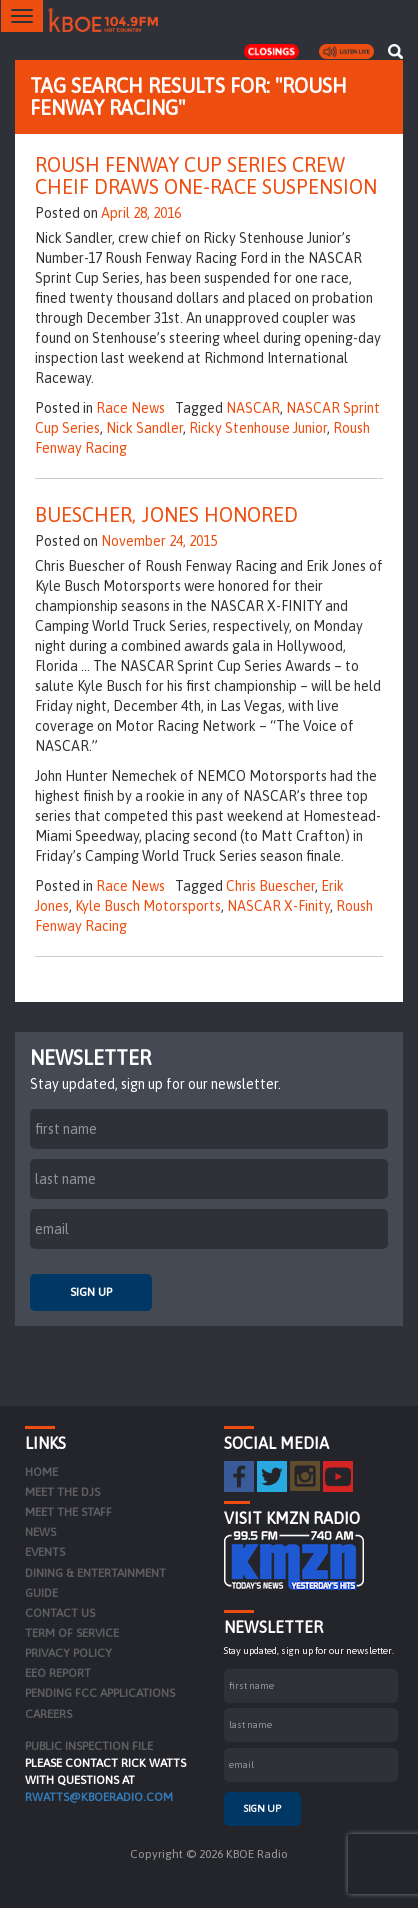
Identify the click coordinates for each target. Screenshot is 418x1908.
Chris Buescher (270, 886)
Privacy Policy (68, 1653)
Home (41, 1472)
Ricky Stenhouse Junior (258, 428)
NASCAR (253, 408)
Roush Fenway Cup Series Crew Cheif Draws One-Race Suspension (206, 175)
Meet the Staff (68, 1512)
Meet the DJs (62, 1492)
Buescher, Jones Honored (166, 514)
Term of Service (72, 1633)
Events (45, 1552)
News (40, 1532)
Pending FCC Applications (100, 1693)
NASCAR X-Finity (278, 906)
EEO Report (58, 1673)
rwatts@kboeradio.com (99, 1797)
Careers (48, 1714)
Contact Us (60, 1613)
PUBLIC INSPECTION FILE (89, 1746)
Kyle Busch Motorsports (148, 906)
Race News (130, 408)
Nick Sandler (144, 428)
